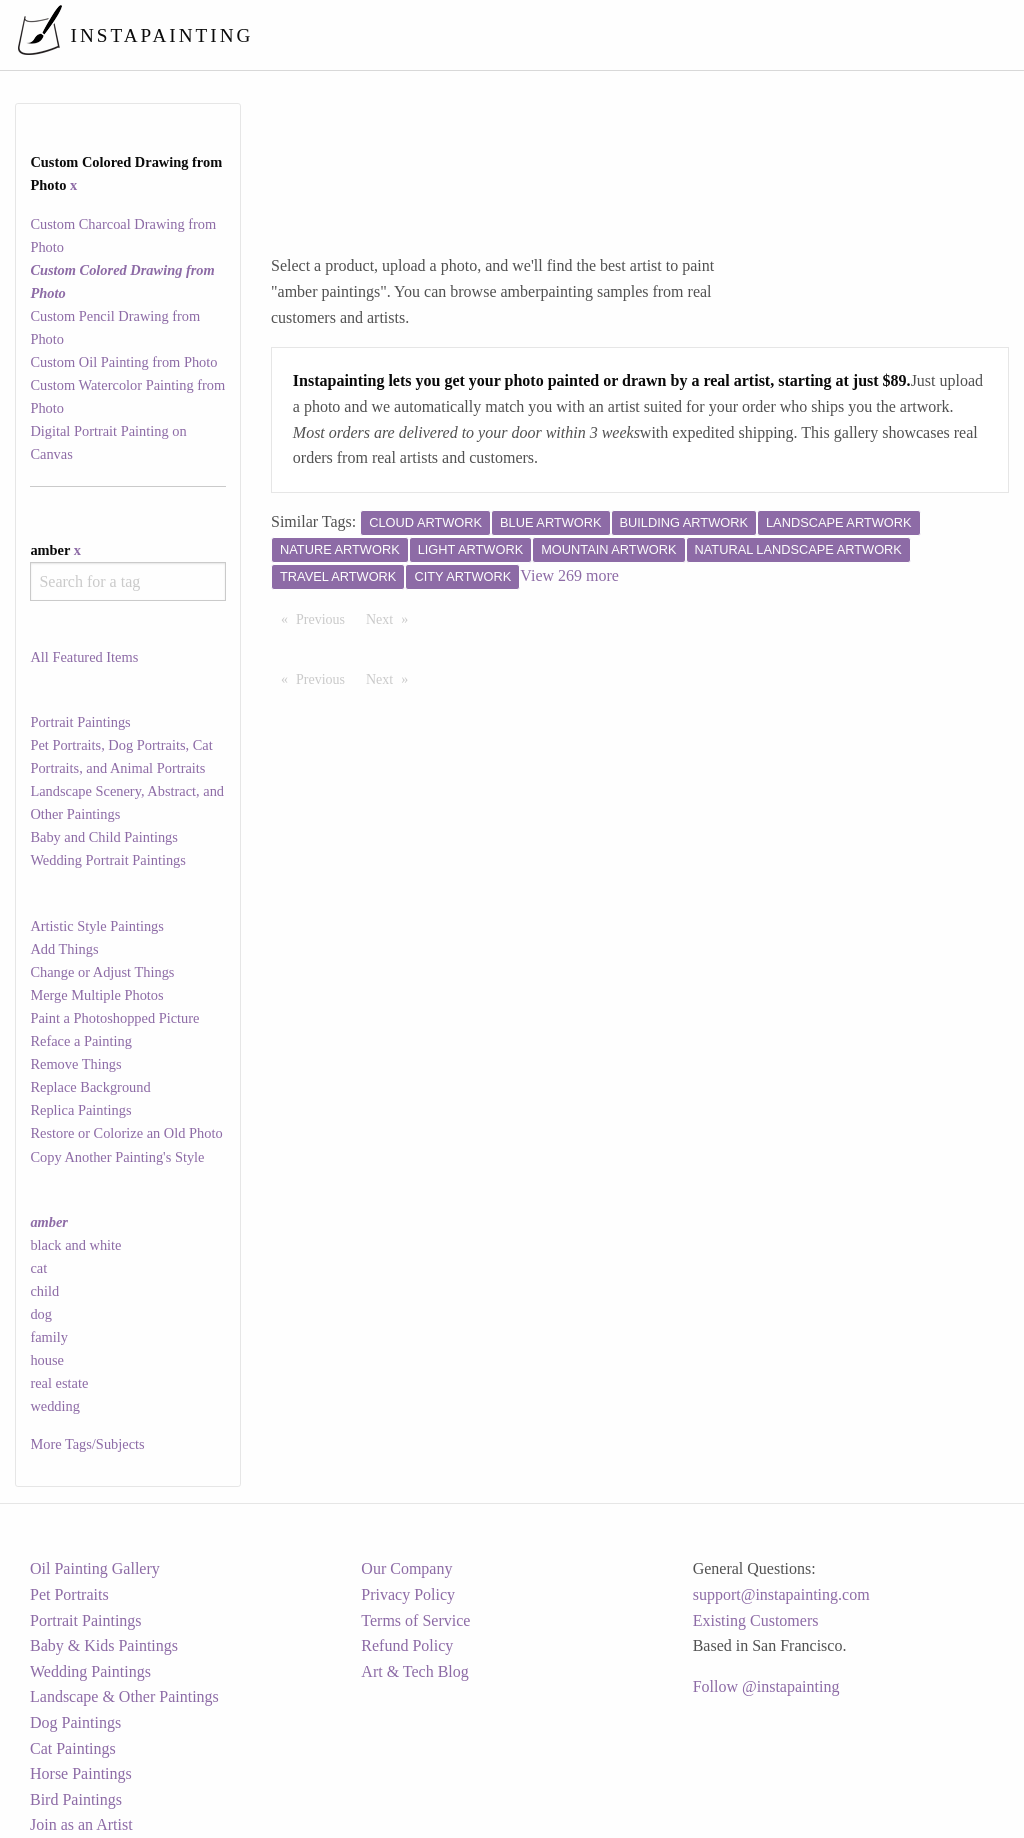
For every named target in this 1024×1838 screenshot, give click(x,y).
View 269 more (569, 575)
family (49, 1337)
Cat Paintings (73, 1748)
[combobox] (127, 581)
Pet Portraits (69, 1594)
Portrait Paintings (80, 722)
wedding (55, 1406)
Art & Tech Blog (414, 1671)
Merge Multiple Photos (96, 995)
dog (41, 1314)
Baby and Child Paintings (104, 837)
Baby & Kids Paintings (104, 1645)
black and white (75, 1245)
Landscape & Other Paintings (124, 1696)
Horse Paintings (81, 1773)
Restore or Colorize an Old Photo (126, 1133)
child (44, 1291)
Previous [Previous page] (325, 618)
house (47, 1360)
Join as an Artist (81, 1824)
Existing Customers (756, 1620)
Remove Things (75, 1064)
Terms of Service (415, 1620)
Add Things (64, 949)
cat (38, 1268)
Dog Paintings (75, 1722)
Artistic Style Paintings (97, 926)
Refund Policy (407, 1645)
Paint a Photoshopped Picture (114, 1018)
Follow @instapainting (766, 1686)
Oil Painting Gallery (95, 1568)
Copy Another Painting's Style (117, 1157)
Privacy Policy (408, 1594)
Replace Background (90, 1087)
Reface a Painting (81, 1041)
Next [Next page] (392, 618)
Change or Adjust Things (102, 972)
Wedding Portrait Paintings (108, 860)
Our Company (406, 1568)
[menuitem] (588, 34)
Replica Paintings (80, 1110)
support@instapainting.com (781, 1594)
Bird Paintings (76, 1799)
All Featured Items (84, 657)
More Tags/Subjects (87, 1444)
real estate (59, 1383)
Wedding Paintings (90, 1671)
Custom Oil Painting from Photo (123, 362)
